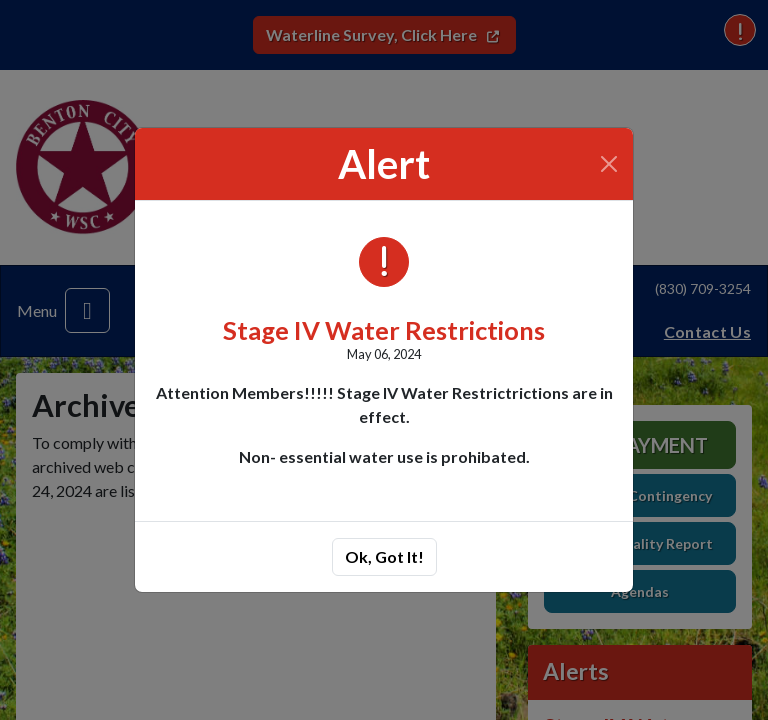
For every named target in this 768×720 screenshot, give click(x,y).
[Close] (609, 164)
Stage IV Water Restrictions (384, 330)
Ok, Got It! (384, 556)
